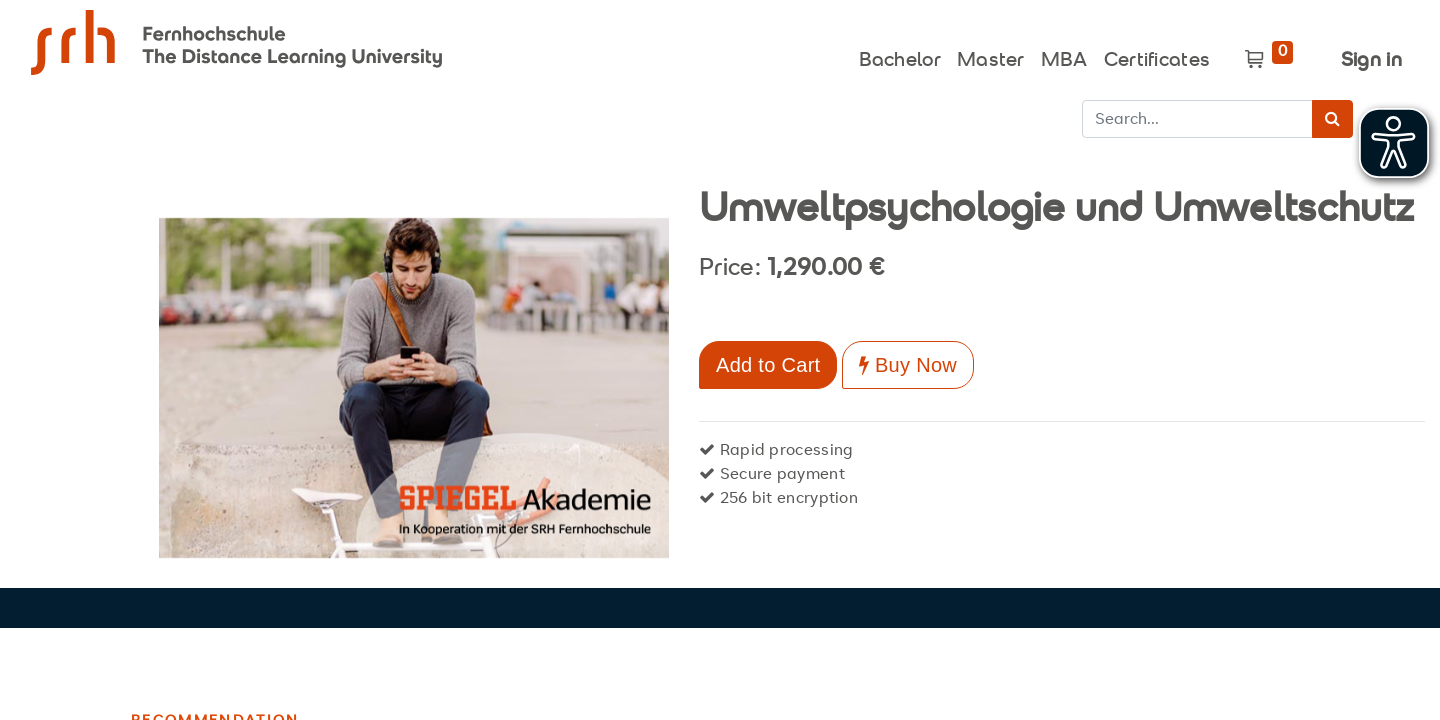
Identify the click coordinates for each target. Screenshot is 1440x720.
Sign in (1371, 61)
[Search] (1332, 119)
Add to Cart (768, 365)
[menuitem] (900, 56)
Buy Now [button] (908, 365)
